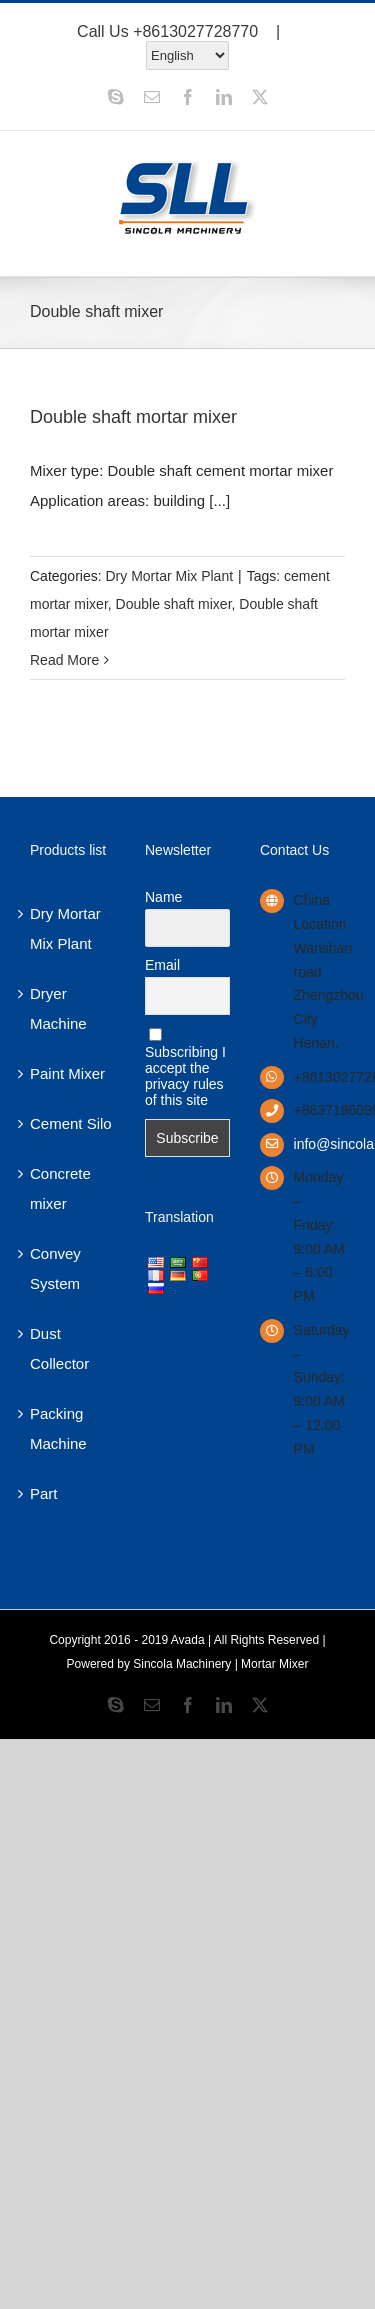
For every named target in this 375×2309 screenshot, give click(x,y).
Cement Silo (71, 1123)
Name (163, 897)
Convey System (55, 1268)
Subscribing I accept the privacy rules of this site (185, 1068)
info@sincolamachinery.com (319, 1144)
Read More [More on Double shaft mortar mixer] (64, 660)
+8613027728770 (195, 31)
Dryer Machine (58, 1008)
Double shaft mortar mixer (133, 417)
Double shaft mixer (174, 604)
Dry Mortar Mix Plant (169, 576)
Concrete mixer (60, 1188)
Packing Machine (58, 1428)
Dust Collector (59, 1348)
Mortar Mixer (274, 1664)
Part (44, 1493)
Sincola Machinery (182, 1664)
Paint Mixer (67, 1073)
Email (162, 965)
